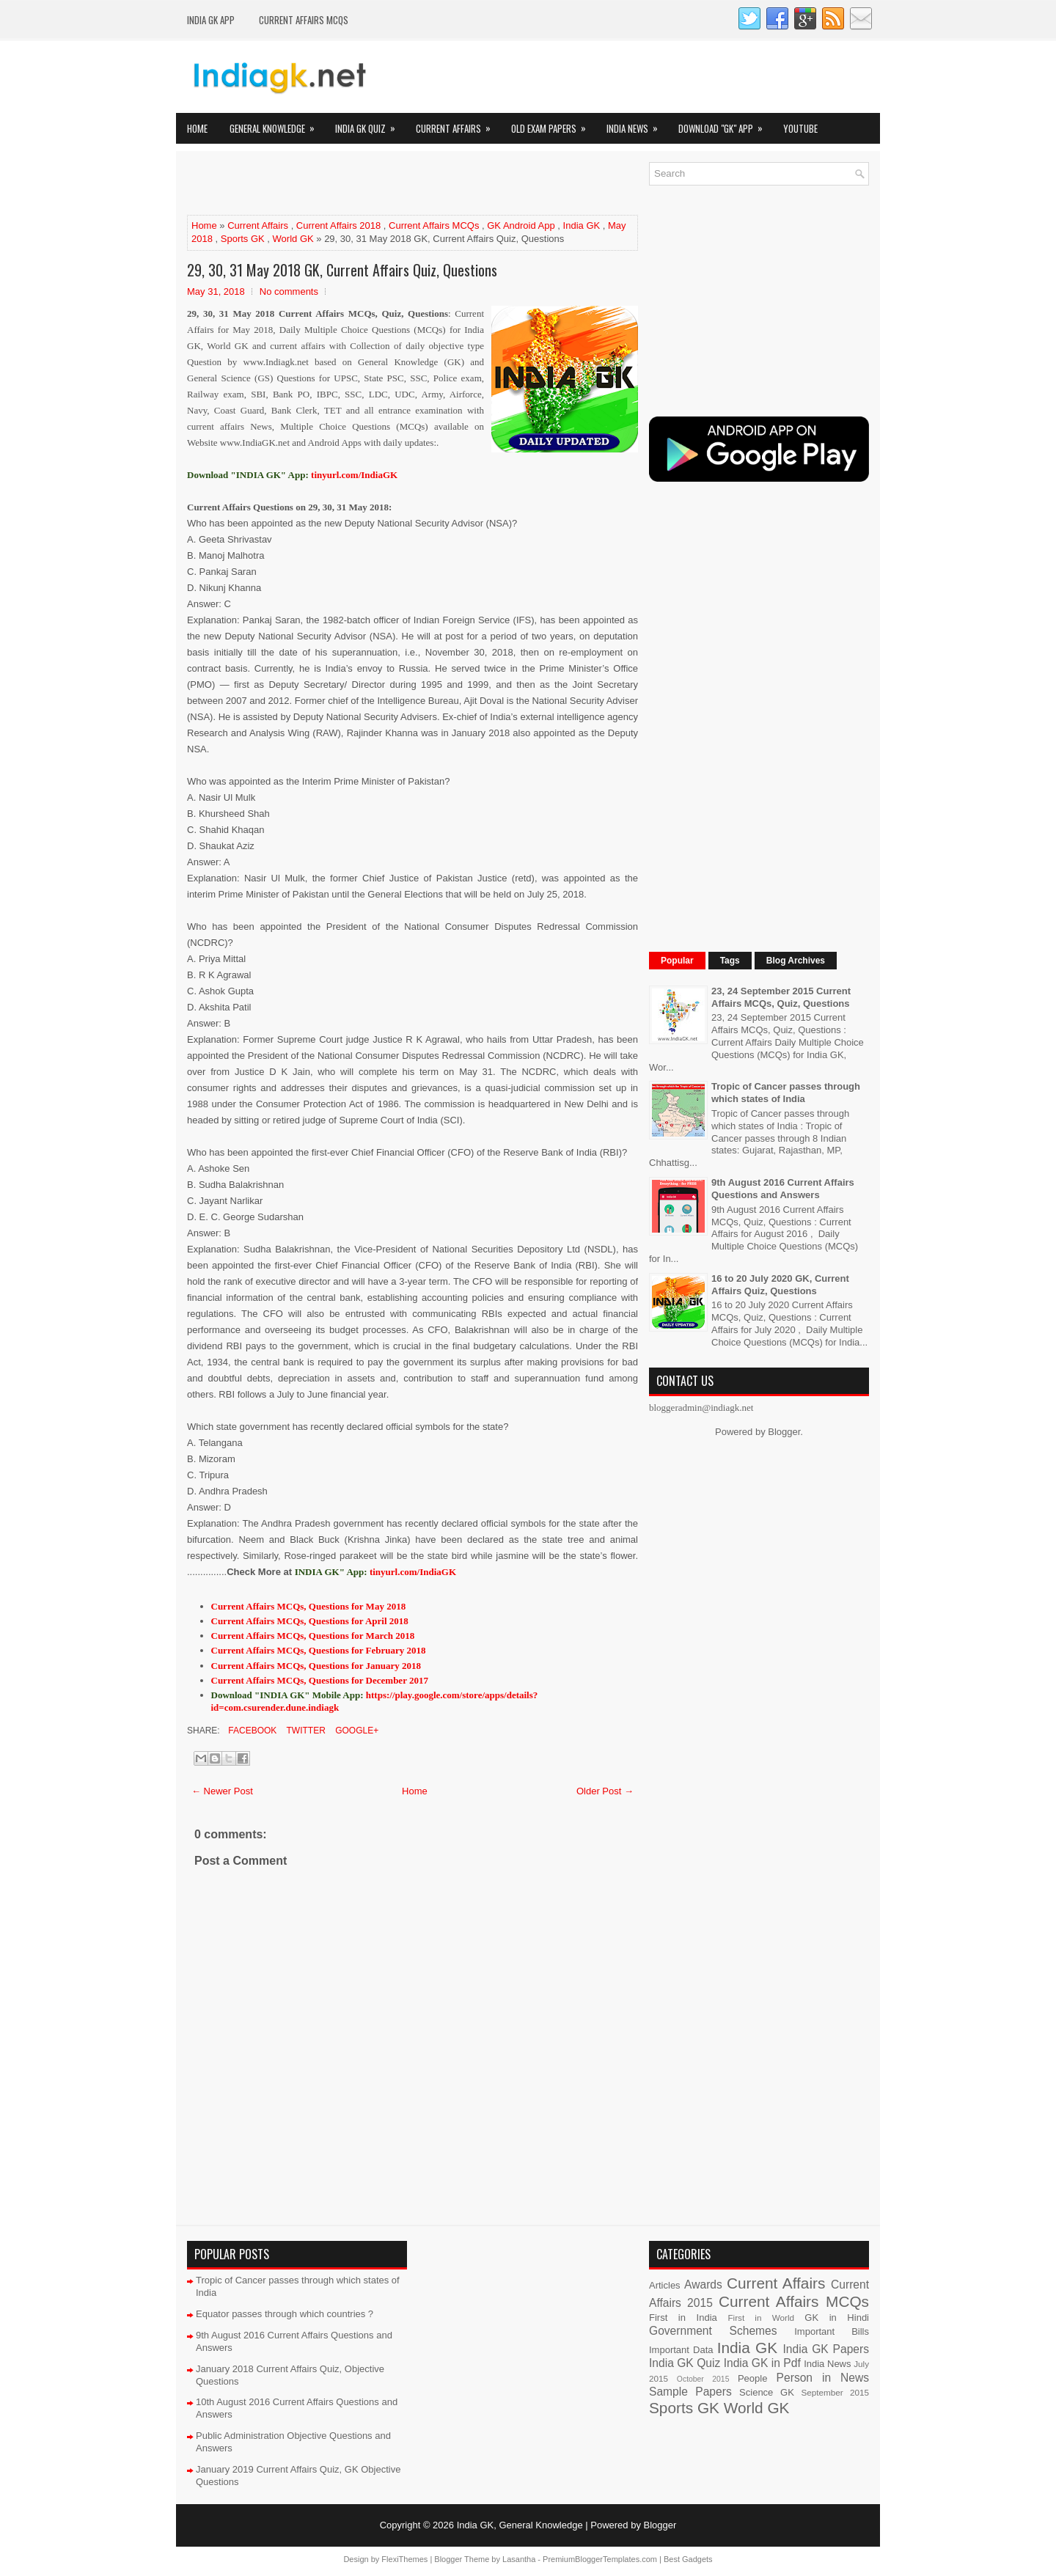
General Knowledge (277, 124)
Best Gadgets (688, 2559)
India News (636, 124)
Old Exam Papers (553, 124)
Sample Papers (690, 2391)
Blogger (784, 1431)
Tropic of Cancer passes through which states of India (785, 1092)
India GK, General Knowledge (520, 2525)
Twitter (304, 1730)
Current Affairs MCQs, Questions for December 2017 (319, 1680)
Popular (677, 960)
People (752, 2378)
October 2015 (703, 2379)
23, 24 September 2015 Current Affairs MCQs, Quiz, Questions (781, 997)
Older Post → (605, 1791)
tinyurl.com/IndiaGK (413, 1571)
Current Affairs (458, 124)
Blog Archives (795, 960)
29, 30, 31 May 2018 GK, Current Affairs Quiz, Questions (342, 270)
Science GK (766, 2392)
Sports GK (243, 238)
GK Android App (521, 225)
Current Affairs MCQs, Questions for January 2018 (316, 1665)
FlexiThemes (404, 2559)
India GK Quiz (370, 124)
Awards (703, 2284)
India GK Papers (825, 2349)
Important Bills (831, 2331)
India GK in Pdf (762, 2363)
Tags (730, 960)
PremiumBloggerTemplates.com (600, 2559)
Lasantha (518, 2559)
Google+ (355, 1730)
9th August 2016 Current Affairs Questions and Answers (782, 1188)
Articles (665, 2285)
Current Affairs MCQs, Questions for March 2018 (313, 1635)
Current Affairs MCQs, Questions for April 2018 (309, 1620)
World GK (293, 238)
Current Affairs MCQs (303, 19)
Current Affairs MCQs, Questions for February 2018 (318, 1650)
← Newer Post (222, 1791)
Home (197, 128)
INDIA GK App (211, 19)
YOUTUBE (800, 128)
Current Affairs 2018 (338, 225)
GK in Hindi (836, 2317)
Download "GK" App (725, 124)
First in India (683, 2317)
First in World (760, 2317)
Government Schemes (713, 2330)
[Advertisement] (358, 184)
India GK (582, 225)
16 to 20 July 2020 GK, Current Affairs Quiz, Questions (780, 1284)
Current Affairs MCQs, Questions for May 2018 (308, 1606)
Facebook (251, 1730)
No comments (289, 291)
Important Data (681, 2349)
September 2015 (835, 2392)
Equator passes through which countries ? (284, 2313)
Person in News (823, 2377)
